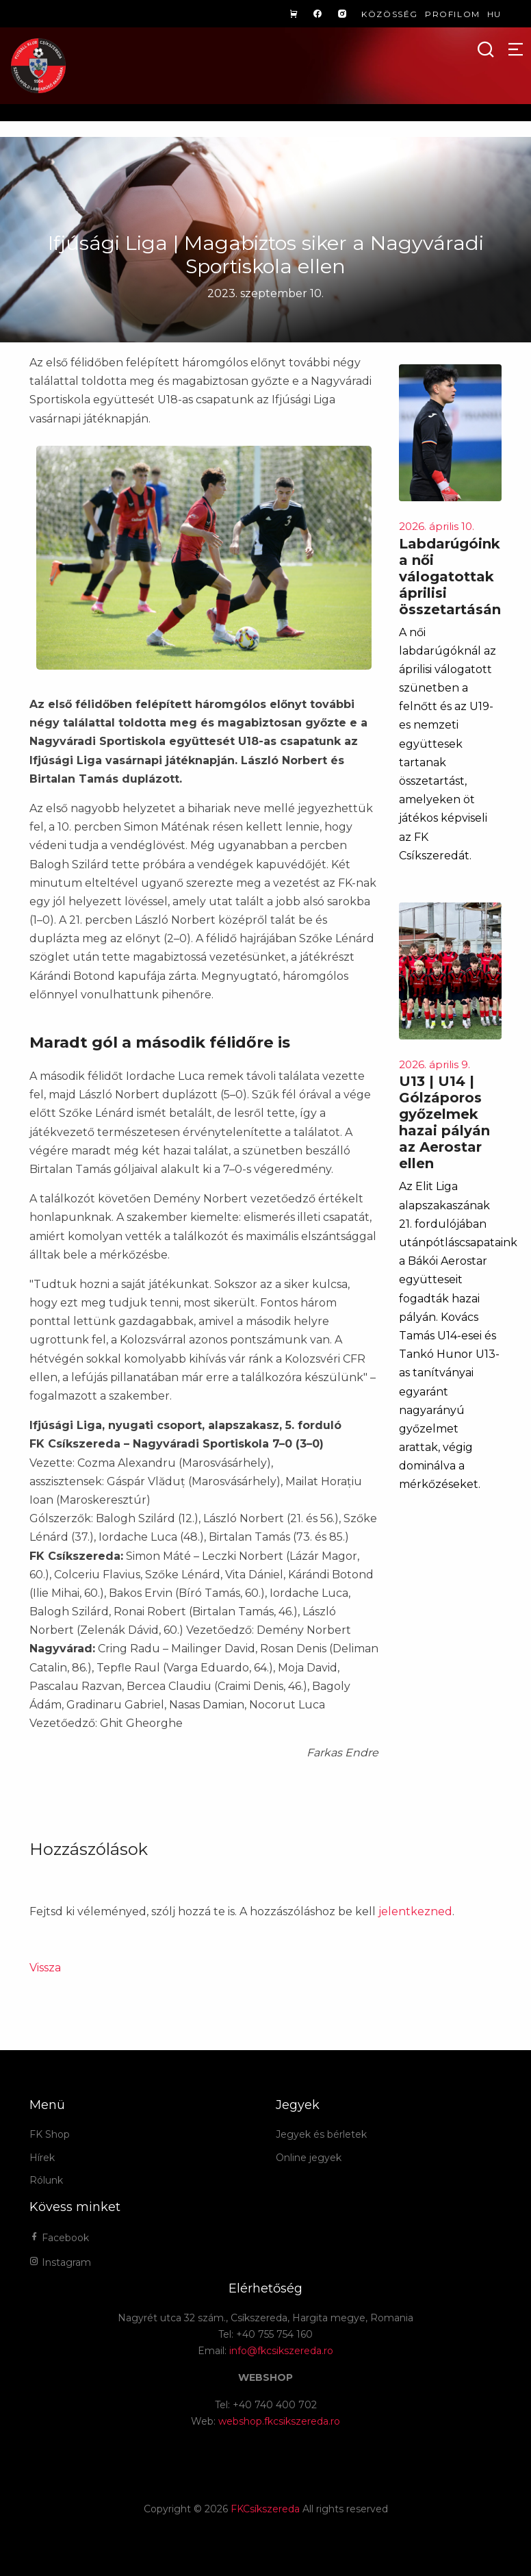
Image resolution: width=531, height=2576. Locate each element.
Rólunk (46, 2180)
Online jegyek (308, 2157)
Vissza (45, 1967)
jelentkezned (415, 1911)
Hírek (42, 2157)
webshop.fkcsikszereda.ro (279, 2421)
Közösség (389, 14)
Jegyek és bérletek (321, 2134)
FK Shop (49, 2134)
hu (494, 14)
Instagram (60, 2262)
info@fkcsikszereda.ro (281, 2351)
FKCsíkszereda (265, 2509)
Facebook (59, 2238)
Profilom (452, 14)
